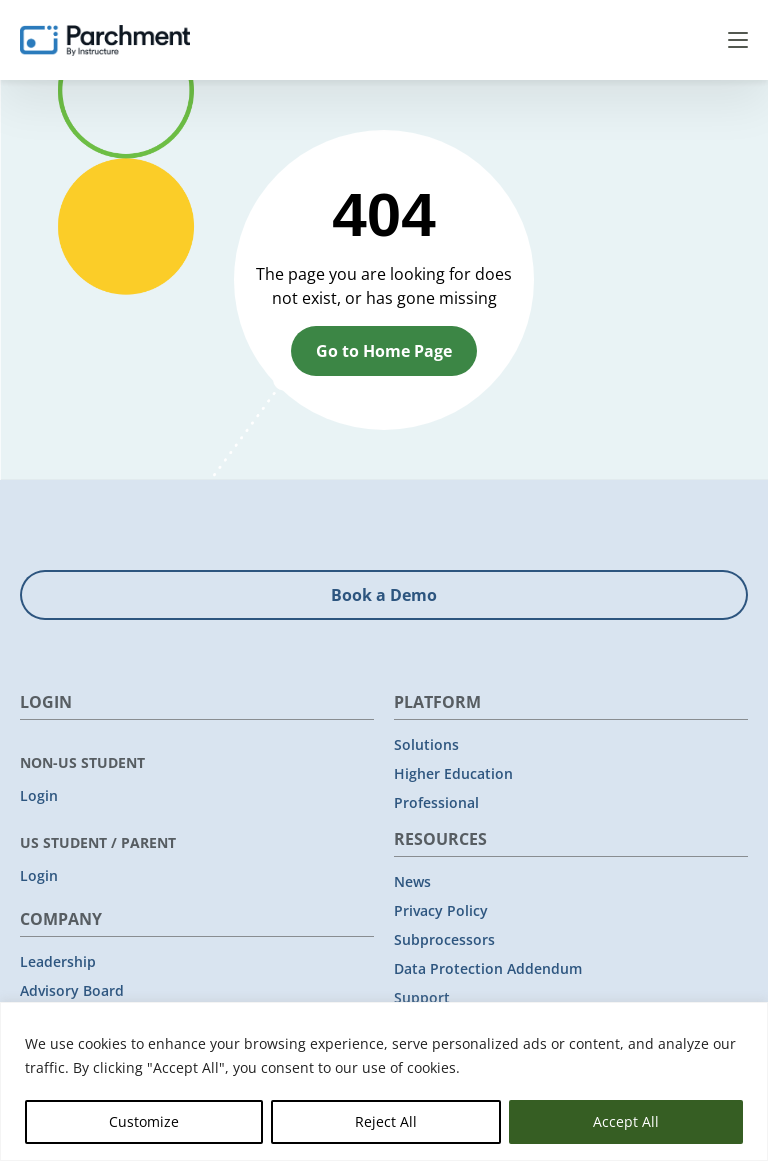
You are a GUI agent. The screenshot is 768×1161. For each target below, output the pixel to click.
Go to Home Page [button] (384, 351)
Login (39, 795)
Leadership (58, 961)
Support (422, 997)
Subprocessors (444, 939)
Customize (144, 1121)
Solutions (426, 744)
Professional (436, 802)
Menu (738, 40)
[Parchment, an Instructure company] (105, 40)
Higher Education (453, 773)
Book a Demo (384, 595)
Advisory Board (72, 990)
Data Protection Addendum (488, 968)
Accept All (626, 1121)
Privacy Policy (441, 910)
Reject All (386, 1121)
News (412, 881)
